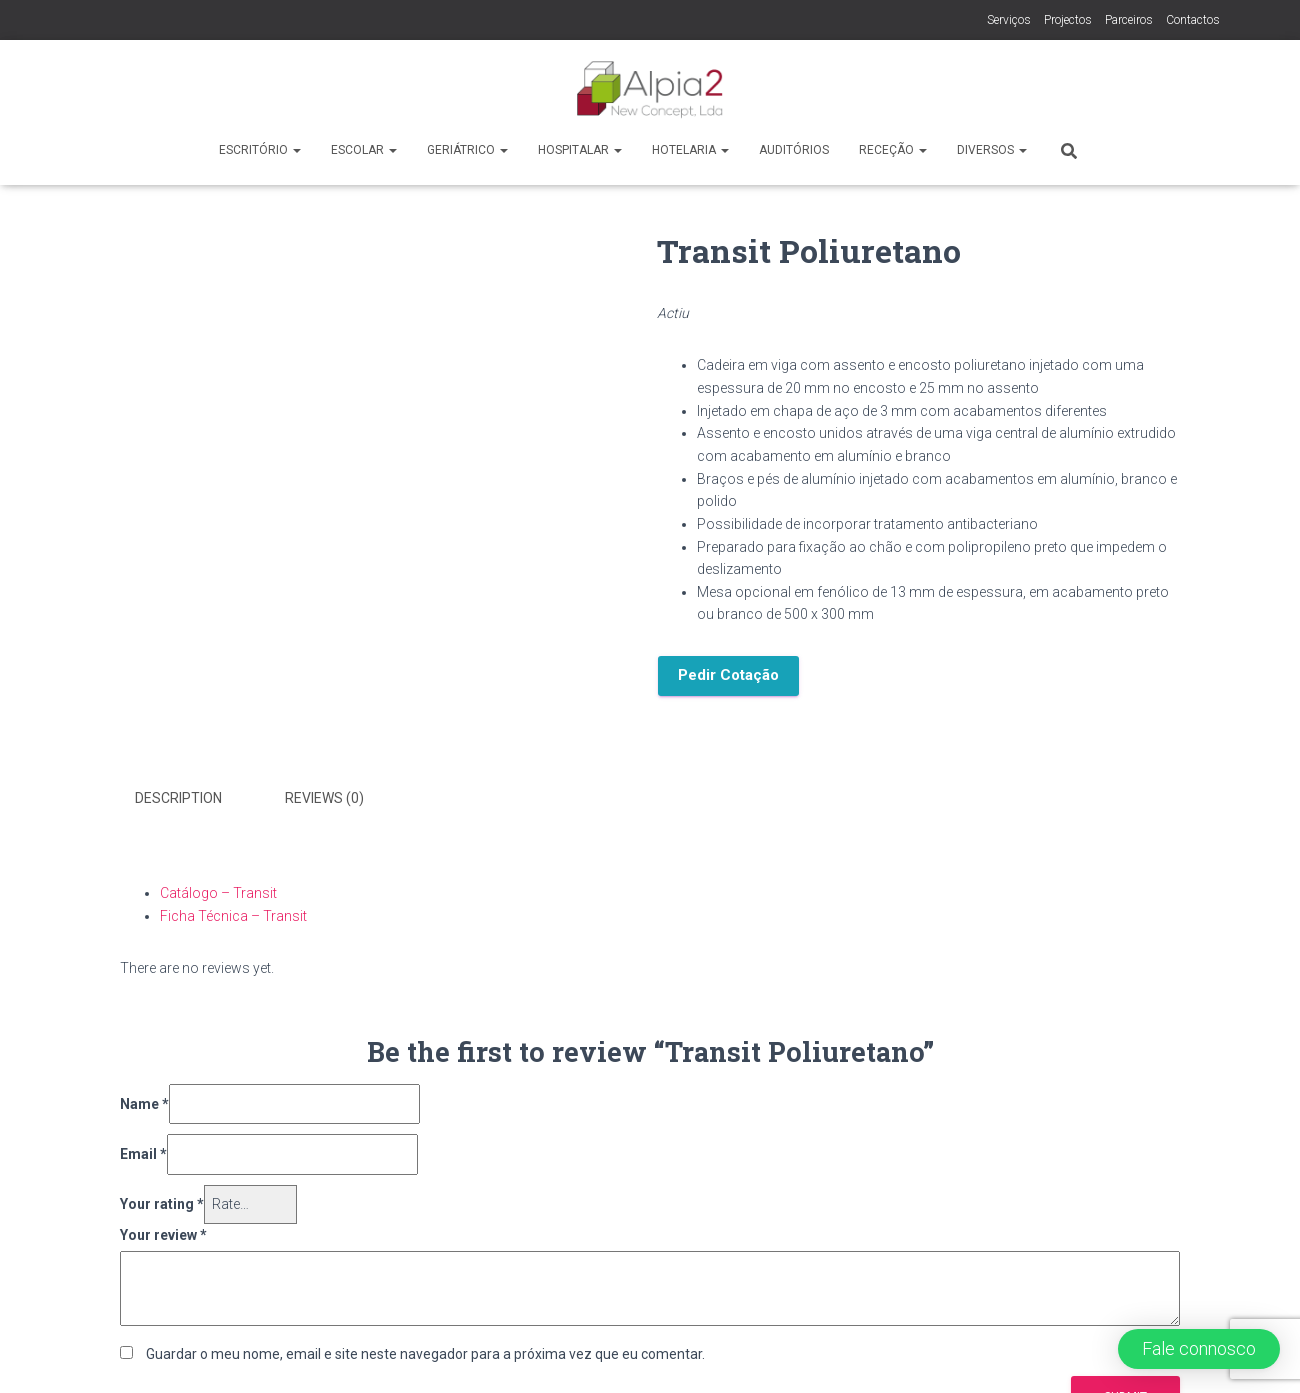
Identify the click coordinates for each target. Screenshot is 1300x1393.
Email (143, 1154)
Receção (893, 150)
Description (178, 798)
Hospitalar (580, 150)
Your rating (162, 1204)
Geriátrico (467, 150)
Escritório (260, 150)
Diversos (992, 150)
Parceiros (1129, 20)
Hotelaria (690, 150)
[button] (1199, 1349)
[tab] (193, 799)
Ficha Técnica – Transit (233, 916)
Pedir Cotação (728, 675)
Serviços (1009, 20)
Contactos (1193, 20)
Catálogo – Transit (218, 893)
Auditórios (794, 150)
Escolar (364, 150)
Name (144, 1104)
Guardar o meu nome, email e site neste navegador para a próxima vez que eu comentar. (425, 1354)
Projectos (1068, 20)
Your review (163, 1235)
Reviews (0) (324, 798)
